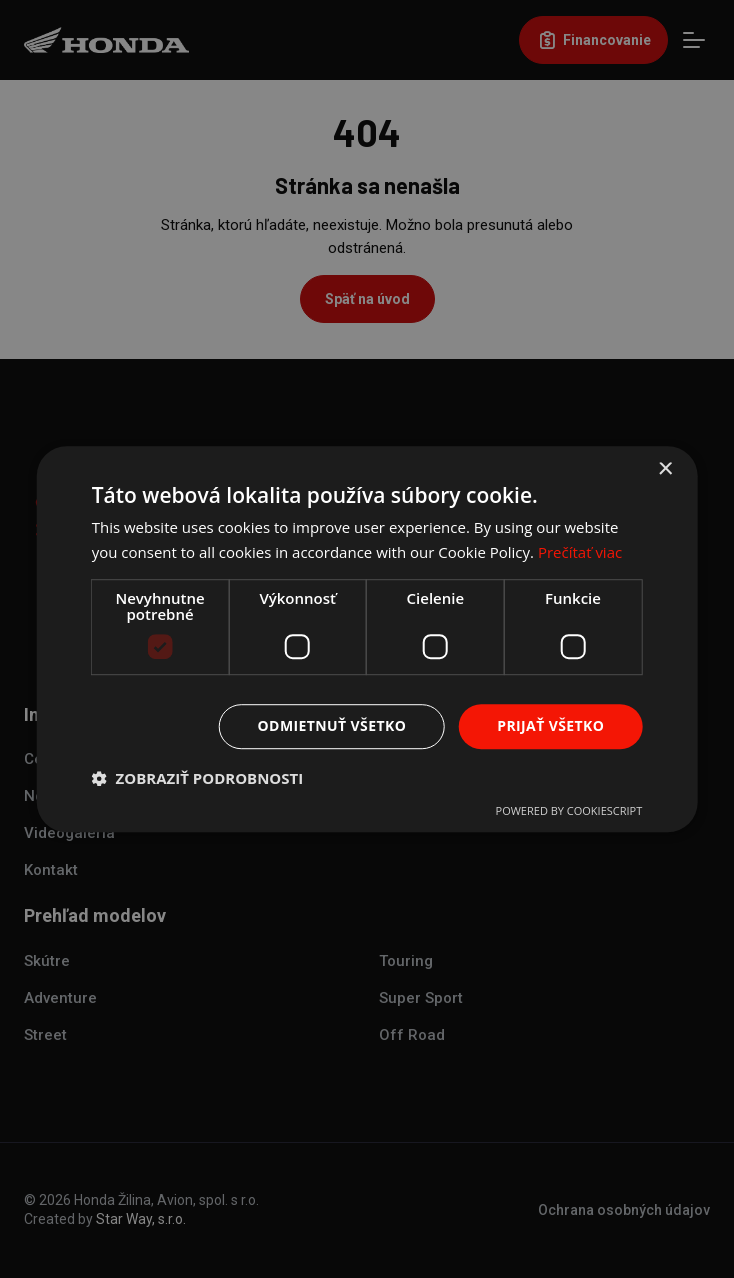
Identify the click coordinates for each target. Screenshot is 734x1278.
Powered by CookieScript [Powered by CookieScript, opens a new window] (569, 810)
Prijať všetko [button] (550, 725)
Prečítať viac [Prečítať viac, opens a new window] (580, 552)
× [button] (664, 469)
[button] (198, 778)
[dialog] (367, 639)
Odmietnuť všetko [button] (332, 725)
